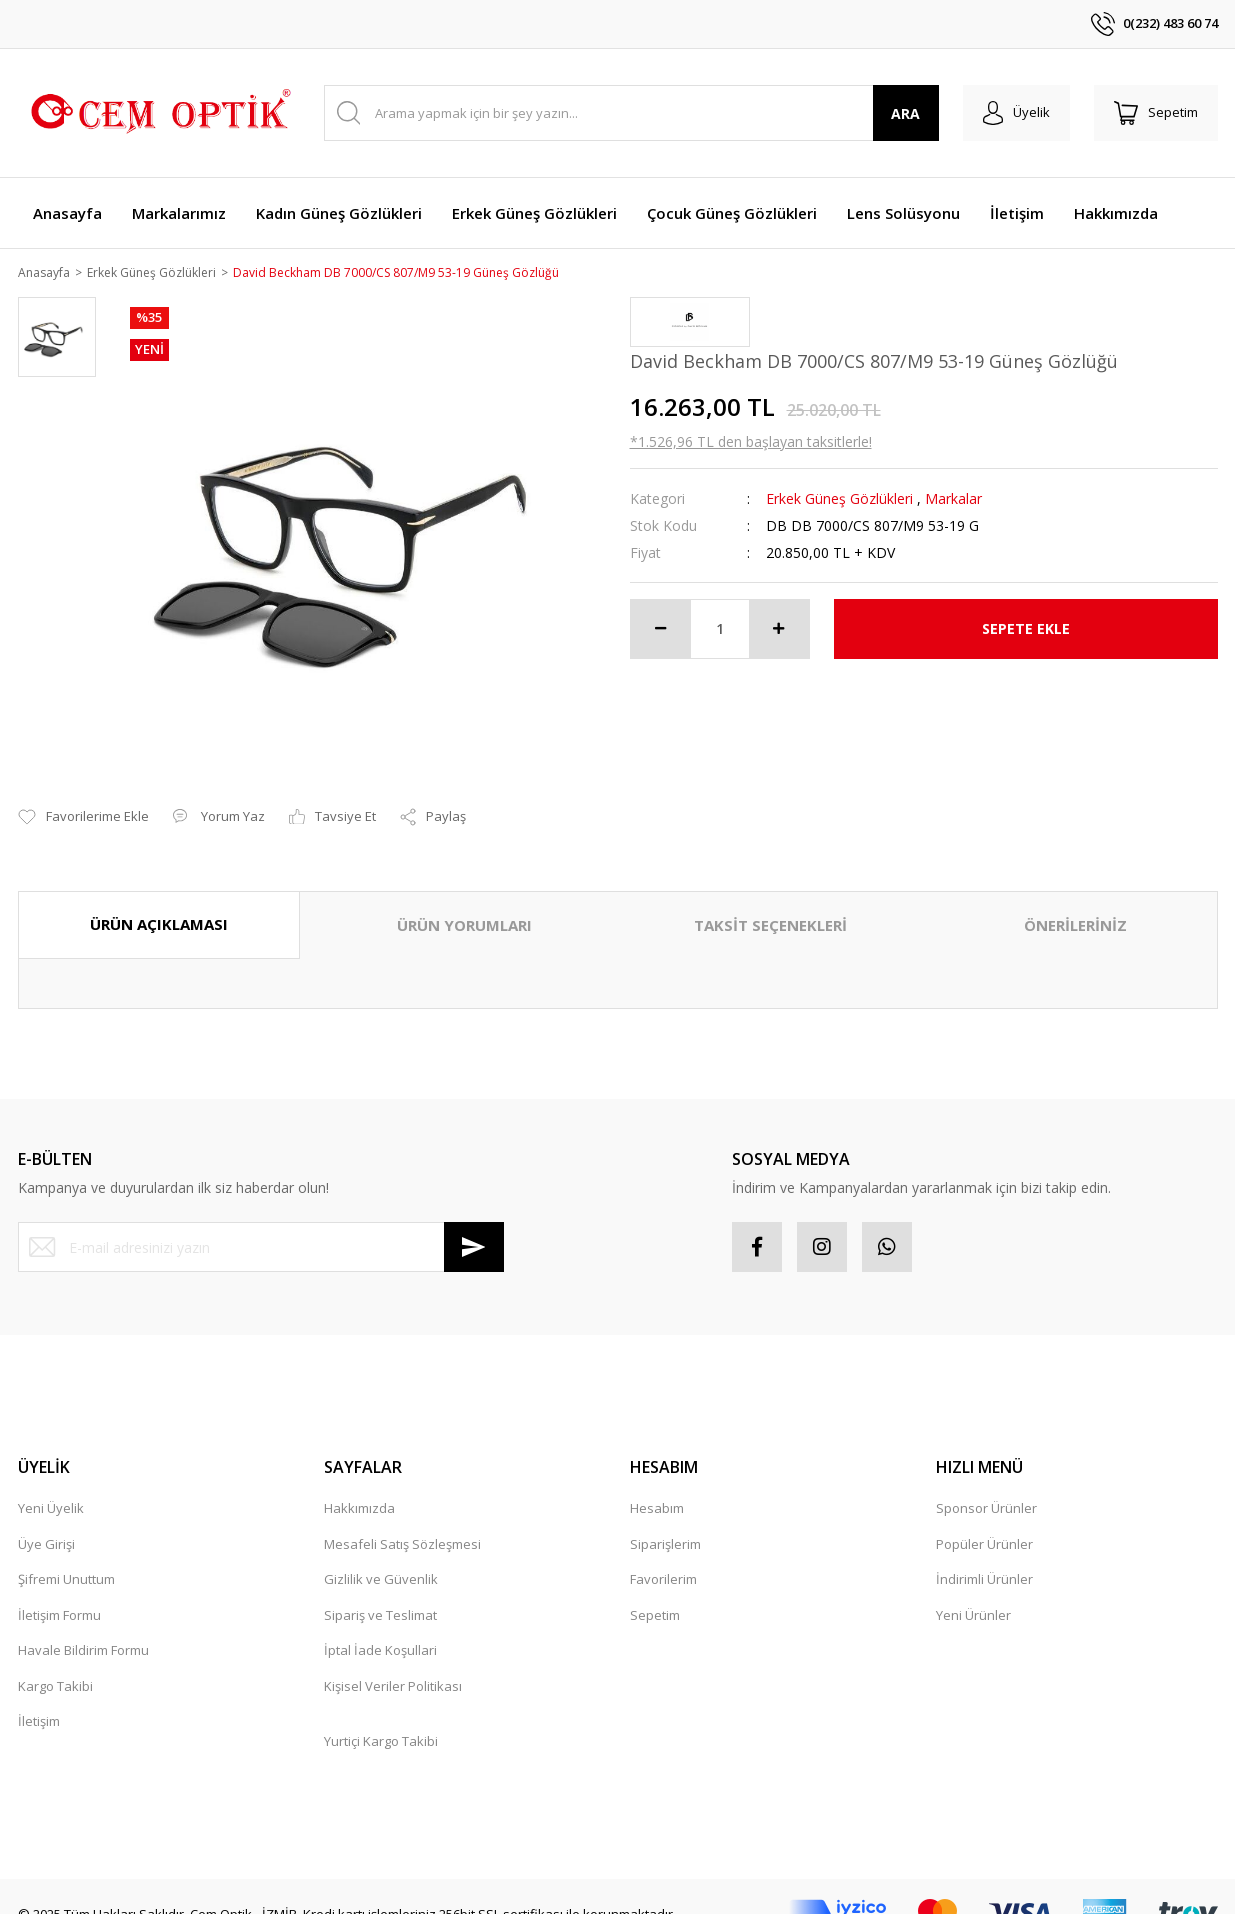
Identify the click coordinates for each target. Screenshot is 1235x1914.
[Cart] (1156, 113)
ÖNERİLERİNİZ (1075, 903)
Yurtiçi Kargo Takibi (381, 1718)
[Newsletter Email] (261, 1225)
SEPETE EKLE (1026, 630)
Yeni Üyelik (51, 1486)
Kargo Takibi (55, 1663)
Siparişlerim (665, 1521)
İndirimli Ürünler (984, 1557)
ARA (905, 113)
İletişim (39, 1699)
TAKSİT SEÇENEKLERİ (770, 903)
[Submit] (474, 1225)
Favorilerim (663, 1557)
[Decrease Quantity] (661, 630)
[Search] (631, 113)
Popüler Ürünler (984, 1521)
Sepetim (655, 1592)
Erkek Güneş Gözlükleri (839, 499)
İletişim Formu (59, 1592)
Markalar (953, 499)
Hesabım (657, 1486)
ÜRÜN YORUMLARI (464, 903)
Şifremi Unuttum (66, 1557)
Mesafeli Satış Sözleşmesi (402, 1521)
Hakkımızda (359, 1486)
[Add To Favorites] (83, 795)
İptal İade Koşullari (380, 1628)
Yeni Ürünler (973, 1592)
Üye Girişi (46, 1521)
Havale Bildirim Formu (83, 1628)
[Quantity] (720, 630)
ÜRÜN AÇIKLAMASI (159, 902)
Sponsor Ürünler (986, 1486)
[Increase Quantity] (779, 630)
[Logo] (158, 113)
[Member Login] (1016, 113)
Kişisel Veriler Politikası (393, 1663)
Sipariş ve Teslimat (380, 1592)
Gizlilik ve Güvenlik (381, 1557)
